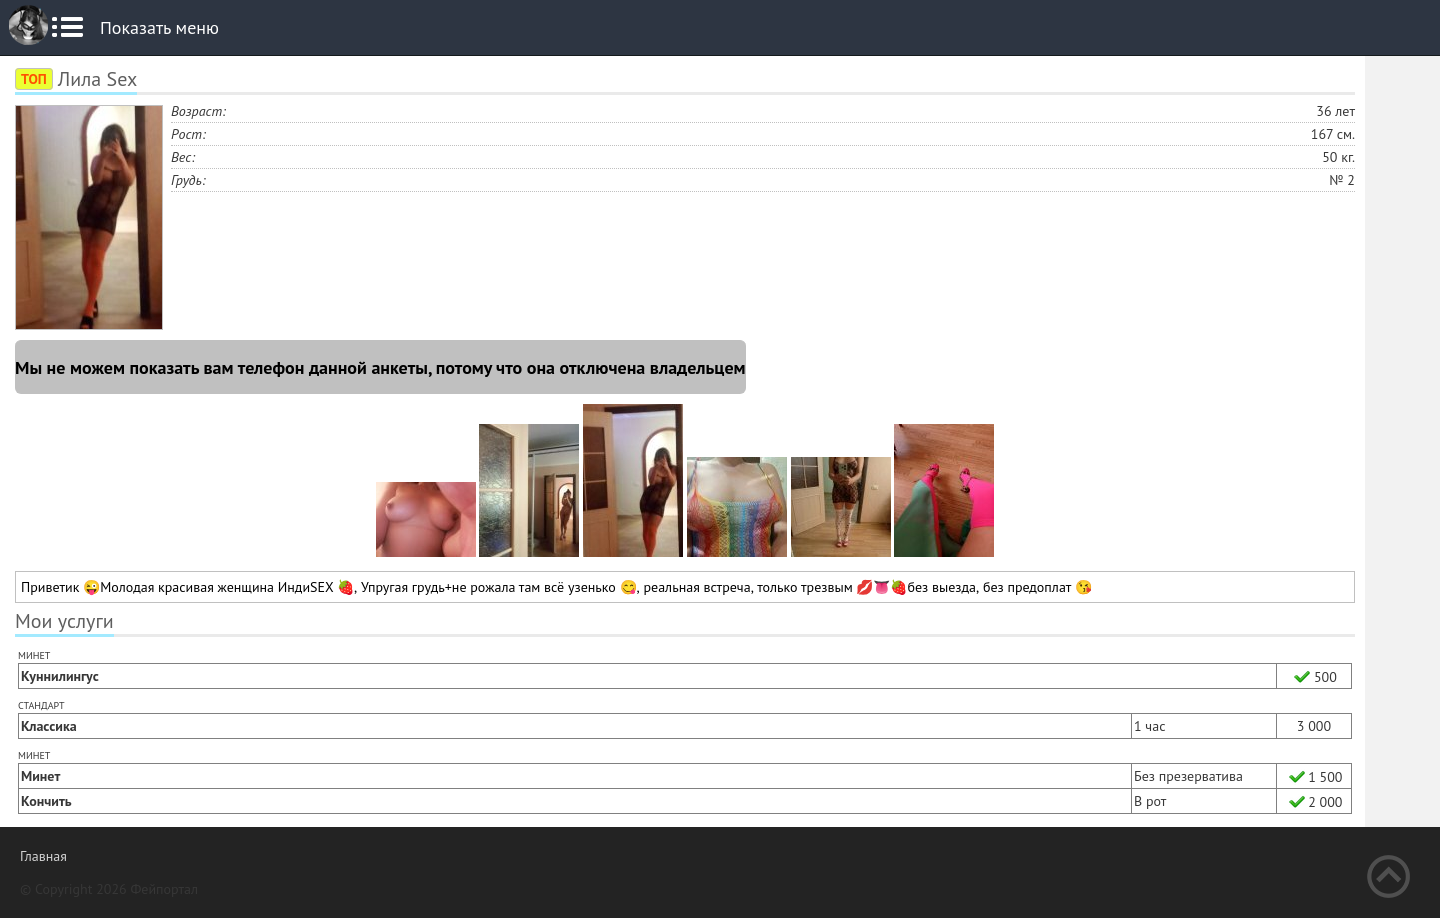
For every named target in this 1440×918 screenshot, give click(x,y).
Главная (43, 856)
